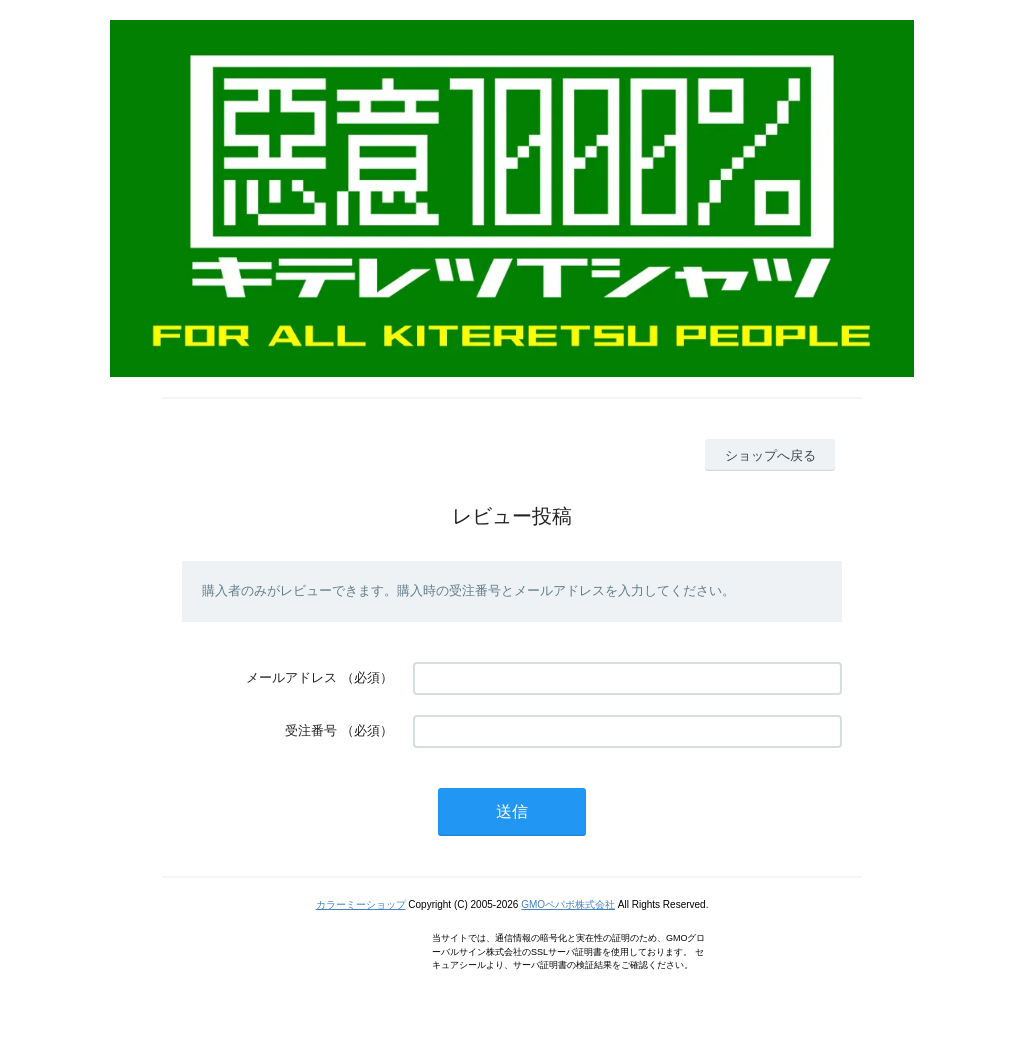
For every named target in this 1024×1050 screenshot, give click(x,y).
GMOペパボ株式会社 (568, 904)
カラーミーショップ (361, 904)
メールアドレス (291, 677)
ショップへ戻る (770, 455)
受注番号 (311, 730)
